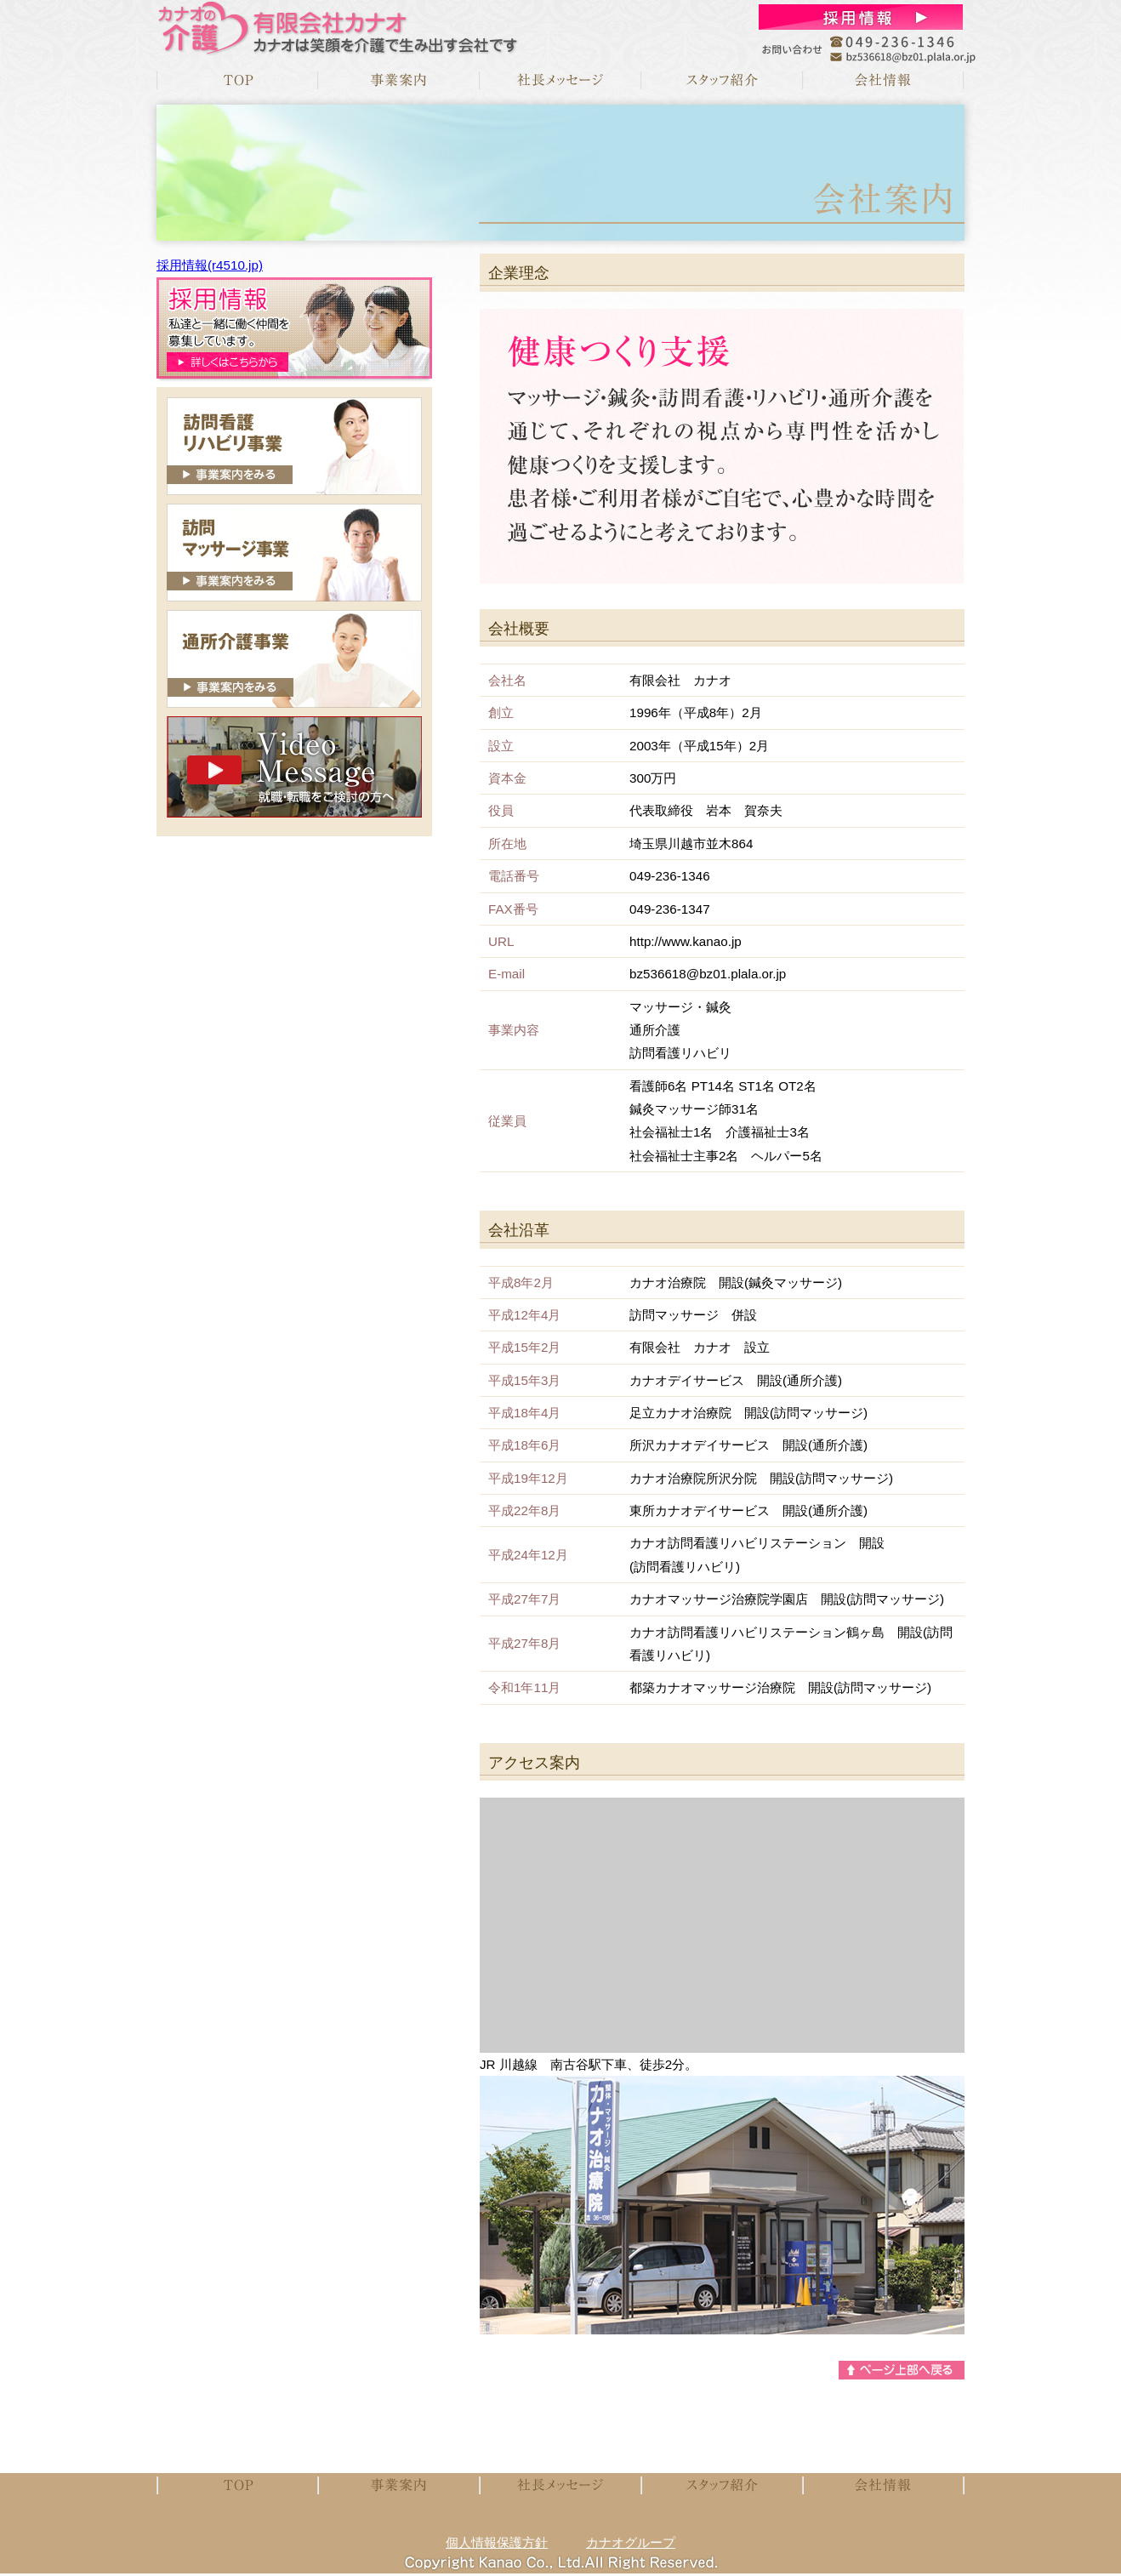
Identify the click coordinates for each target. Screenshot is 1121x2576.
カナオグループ (630, 2542)
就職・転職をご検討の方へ (294, 767)
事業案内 (399, 80)
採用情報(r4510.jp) (209, 265)
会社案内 (884, 80)
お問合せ (861, 17)
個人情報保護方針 (497, 2542)
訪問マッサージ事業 (294, 552)
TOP (237, 80)
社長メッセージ (560, 80)
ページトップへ (902, 2370)
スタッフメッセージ (722, 80)
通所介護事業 (294, 659)
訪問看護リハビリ (294, 446)
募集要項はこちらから (294, 328)
